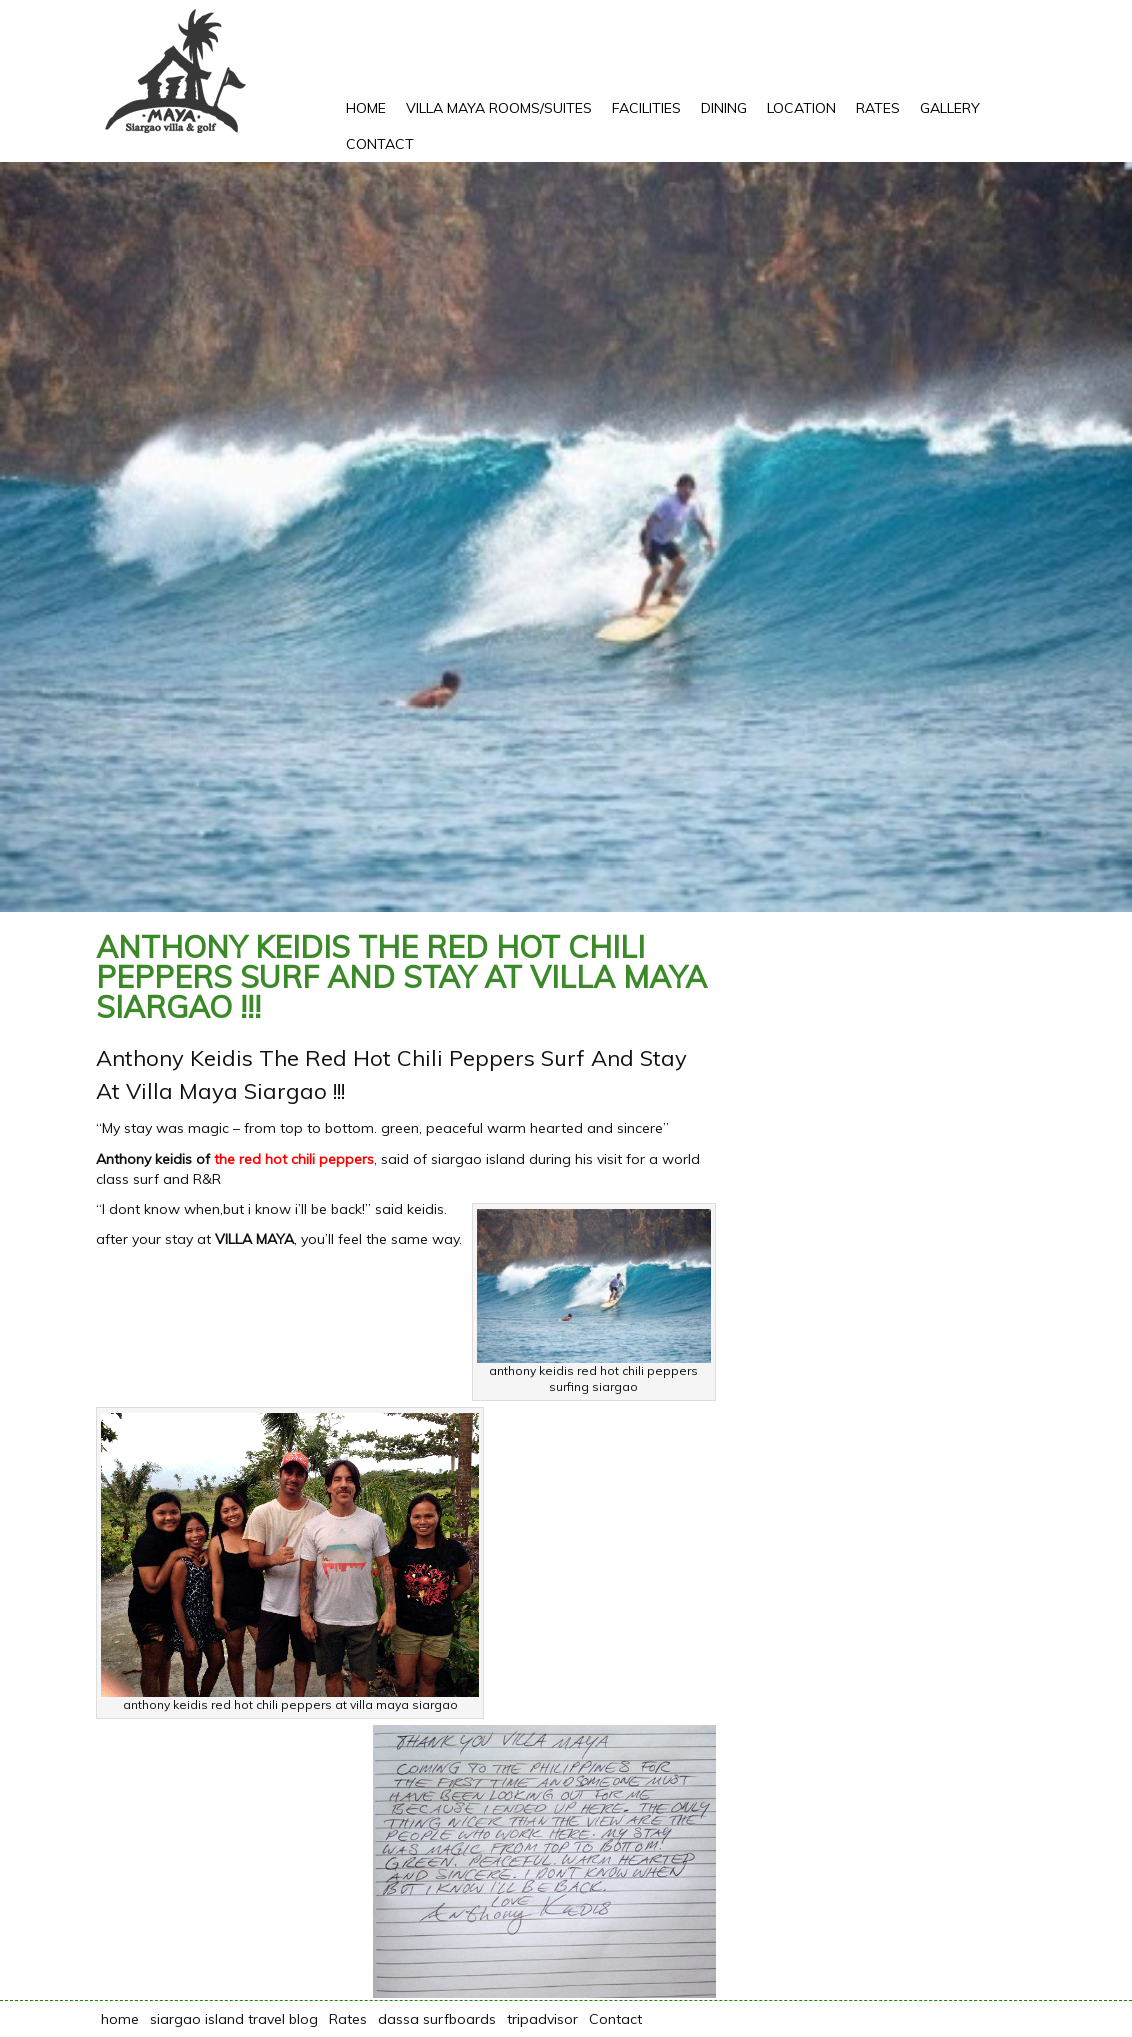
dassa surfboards (437, 2019)
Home (366, 108)
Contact (380, 144)
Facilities (646, 108)
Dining (724, 108)
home (120, 2019)
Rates (878, 108)
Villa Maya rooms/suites (499, 108)
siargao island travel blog (234, 2019)
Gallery (950, 108)
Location (801, 108)
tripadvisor (542, 2019)
